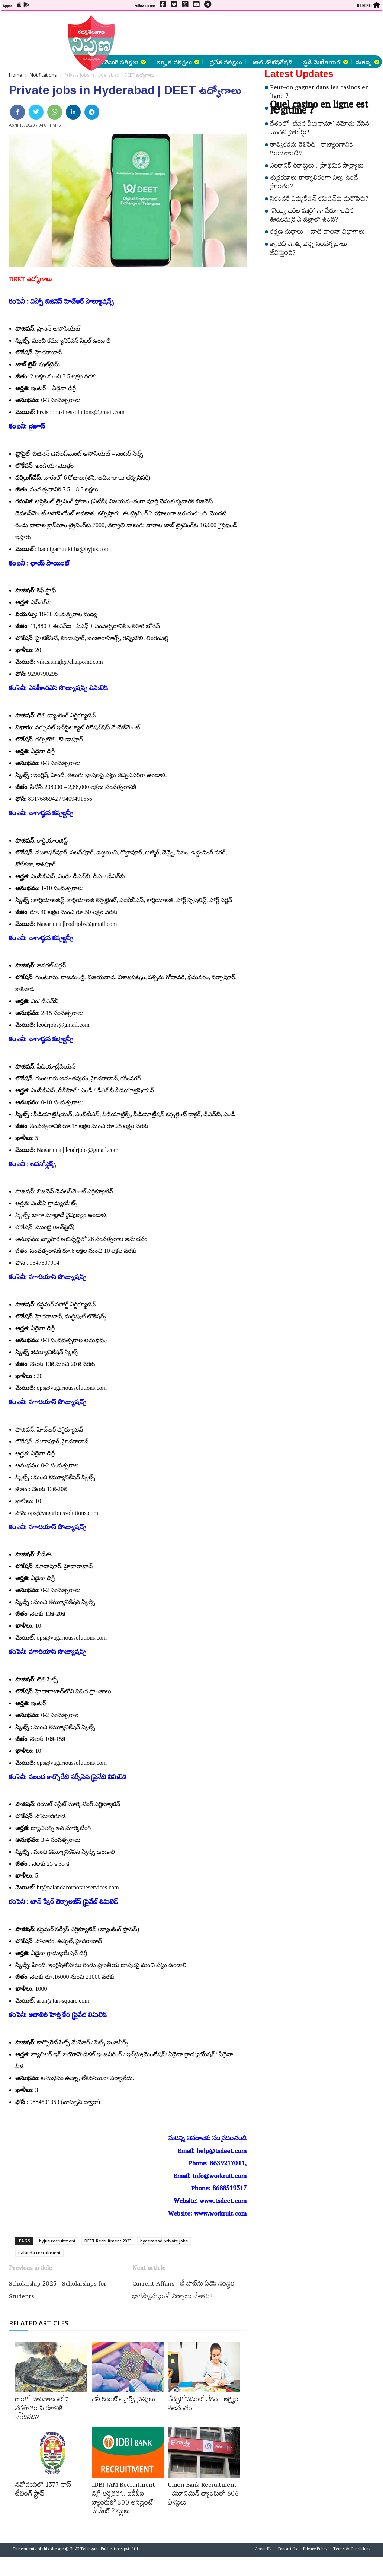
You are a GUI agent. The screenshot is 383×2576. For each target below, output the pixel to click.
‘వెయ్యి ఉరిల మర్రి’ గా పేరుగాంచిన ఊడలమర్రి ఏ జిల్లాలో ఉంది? (312, 216)
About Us (263, 2549)
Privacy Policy (315, 2549)
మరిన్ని (367, 61)
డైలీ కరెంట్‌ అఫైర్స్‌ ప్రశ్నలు (123, 2400)
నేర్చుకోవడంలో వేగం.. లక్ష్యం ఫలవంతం (203, 2405)
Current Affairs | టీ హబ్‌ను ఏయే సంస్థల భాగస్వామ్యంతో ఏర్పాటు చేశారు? (183, 2291)
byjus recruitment (57, 2241)
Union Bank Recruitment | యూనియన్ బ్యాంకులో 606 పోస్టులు (203, 2494)
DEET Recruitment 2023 (107, 2241)
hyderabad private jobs (164, 2241)
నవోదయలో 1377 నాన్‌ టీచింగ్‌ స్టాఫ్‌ (43, 2490)
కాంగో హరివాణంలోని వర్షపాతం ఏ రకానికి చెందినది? (42, 2409)
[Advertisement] (198, 33)
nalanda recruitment (39, 2252)
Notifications (43, 75)
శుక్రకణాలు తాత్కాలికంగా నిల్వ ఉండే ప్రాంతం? (314, 183)
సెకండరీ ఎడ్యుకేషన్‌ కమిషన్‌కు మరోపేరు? (319, 200)
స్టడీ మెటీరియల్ (325, 61)
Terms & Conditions (351, 2549)
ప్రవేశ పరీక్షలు (226, 61)
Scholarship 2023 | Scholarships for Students (57, 2291)
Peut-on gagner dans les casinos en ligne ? (319, 93)
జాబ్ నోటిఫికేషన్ (272, 61)
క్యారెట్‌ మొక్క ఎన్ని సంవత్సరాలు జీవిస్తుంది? (308, 250)
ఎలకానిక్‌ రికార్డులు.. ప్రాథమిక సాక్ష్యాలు (317, 166)
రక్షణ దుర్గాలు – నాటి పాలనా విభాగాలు (317, 233)
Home (15, 75)
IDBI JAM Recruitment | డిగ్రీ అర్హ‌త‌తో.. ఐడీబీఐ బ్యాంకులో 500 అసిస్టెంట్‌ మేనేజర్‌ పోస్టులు (125, 2499)
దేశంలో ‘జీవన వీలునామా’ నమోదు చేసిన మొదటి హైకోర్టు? (319, 129)
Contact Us (287, 2549)
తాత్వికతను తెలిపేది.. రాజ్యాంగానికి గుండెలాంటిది (311, 150)
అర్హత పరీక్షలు (177, 61)
